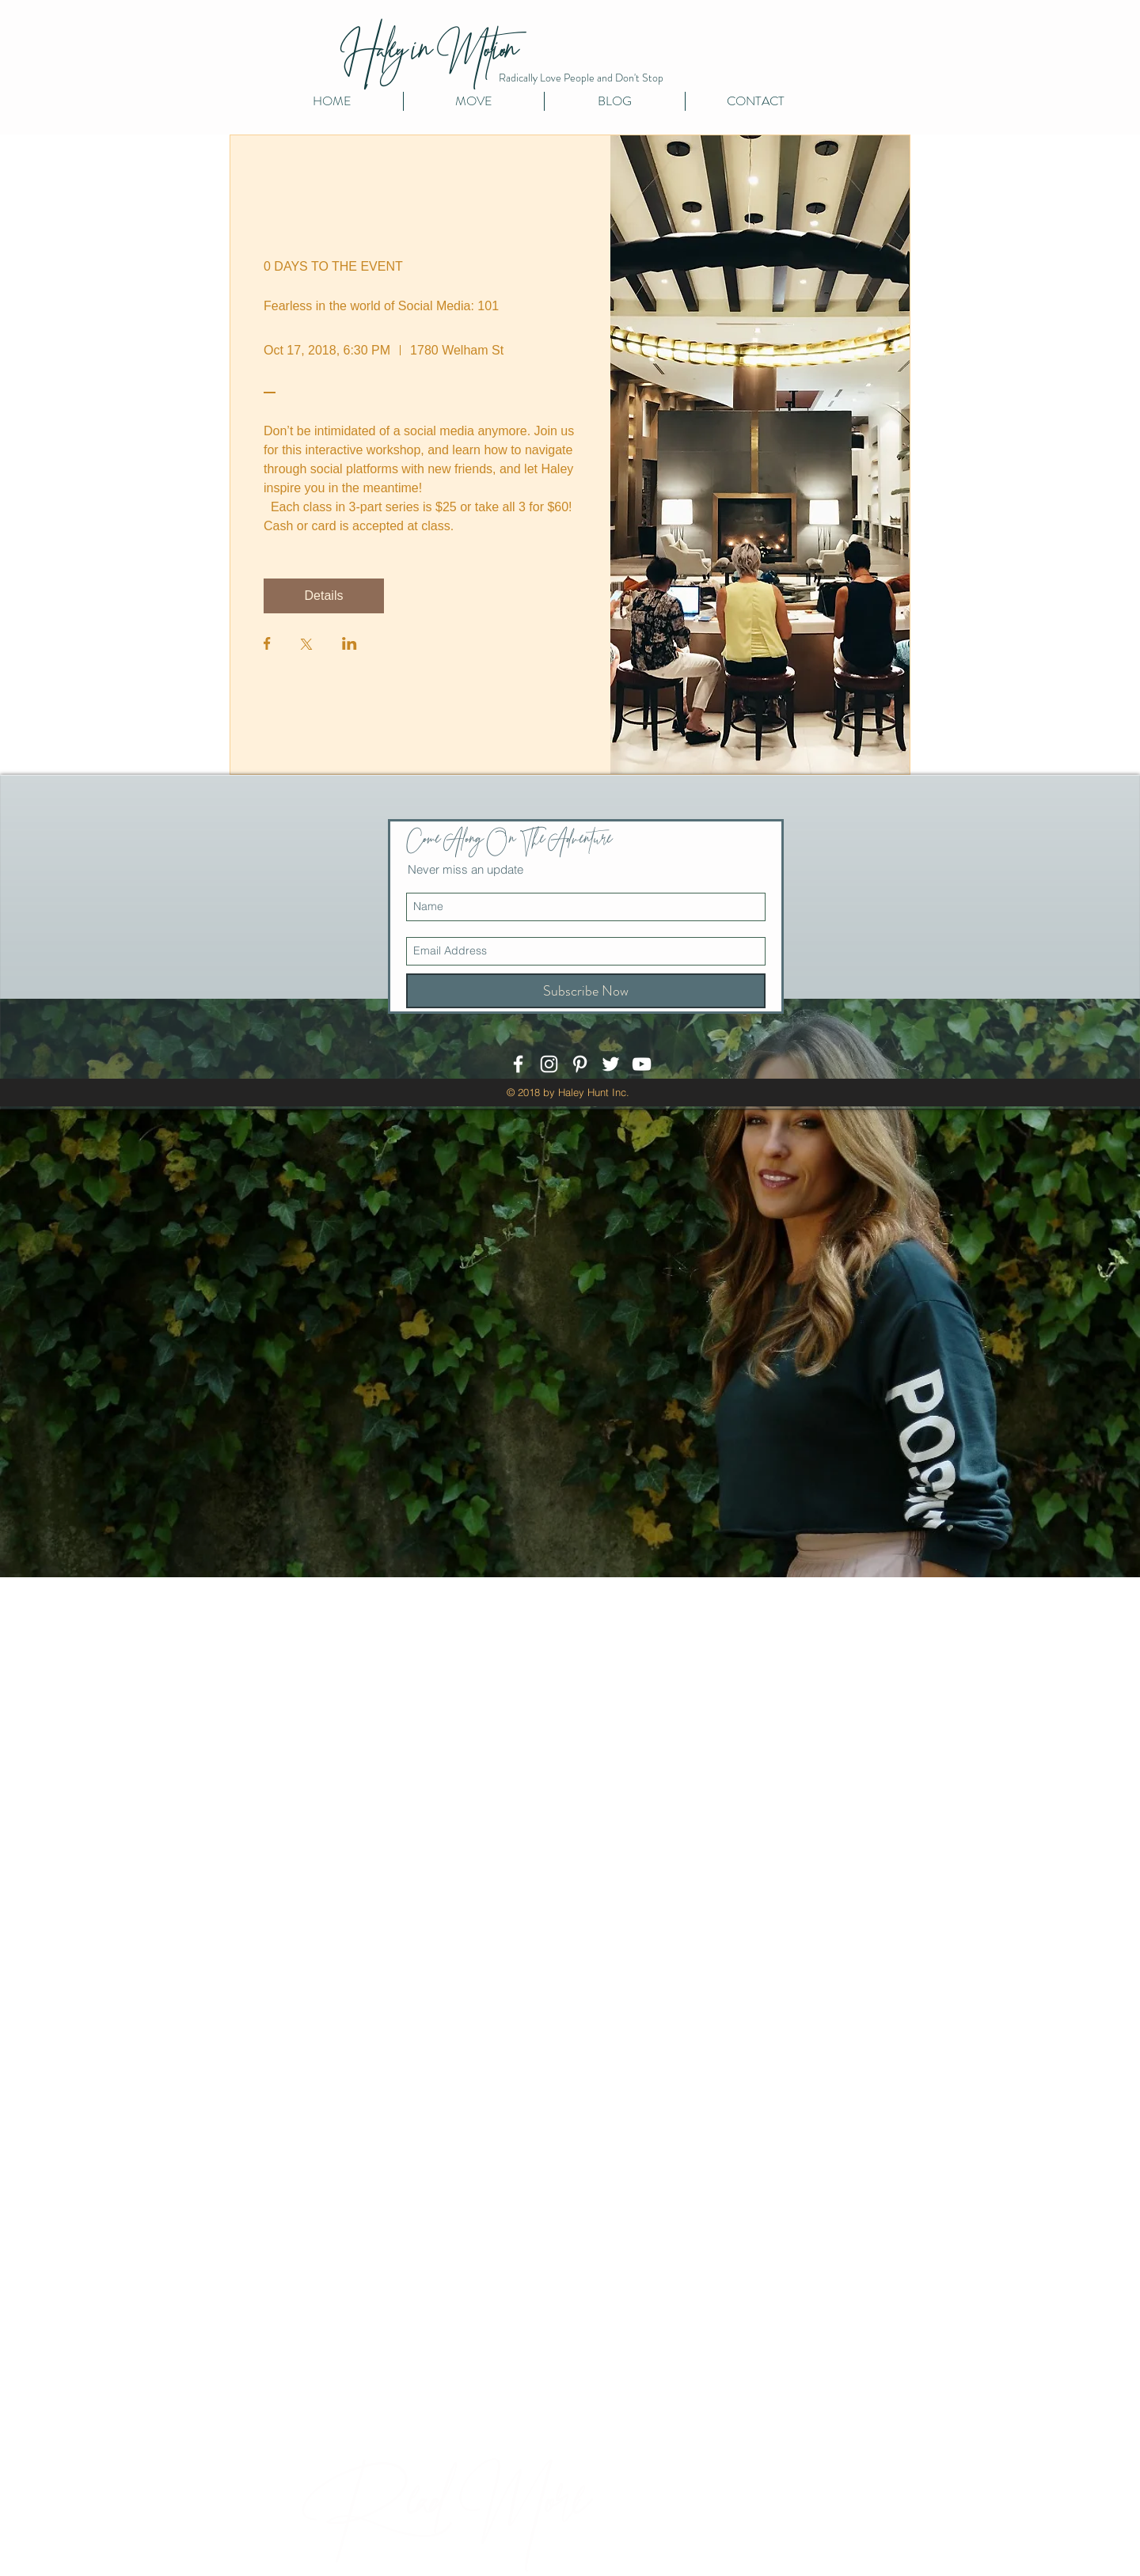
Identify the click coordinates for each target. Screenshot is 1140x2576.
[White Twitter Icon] (610, 1064)
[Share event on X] (306, 646)
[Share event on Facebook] (267, 645)
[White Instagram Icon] (549, 1064)
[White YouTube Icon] (641, 1064)
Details (324, 595)
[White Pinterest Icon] (579, 1064)
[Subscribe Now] (586, 990)
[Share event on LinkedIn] (349, 645)
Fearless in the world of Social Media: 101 (381, 306)
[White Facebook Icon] (518, 1064)
